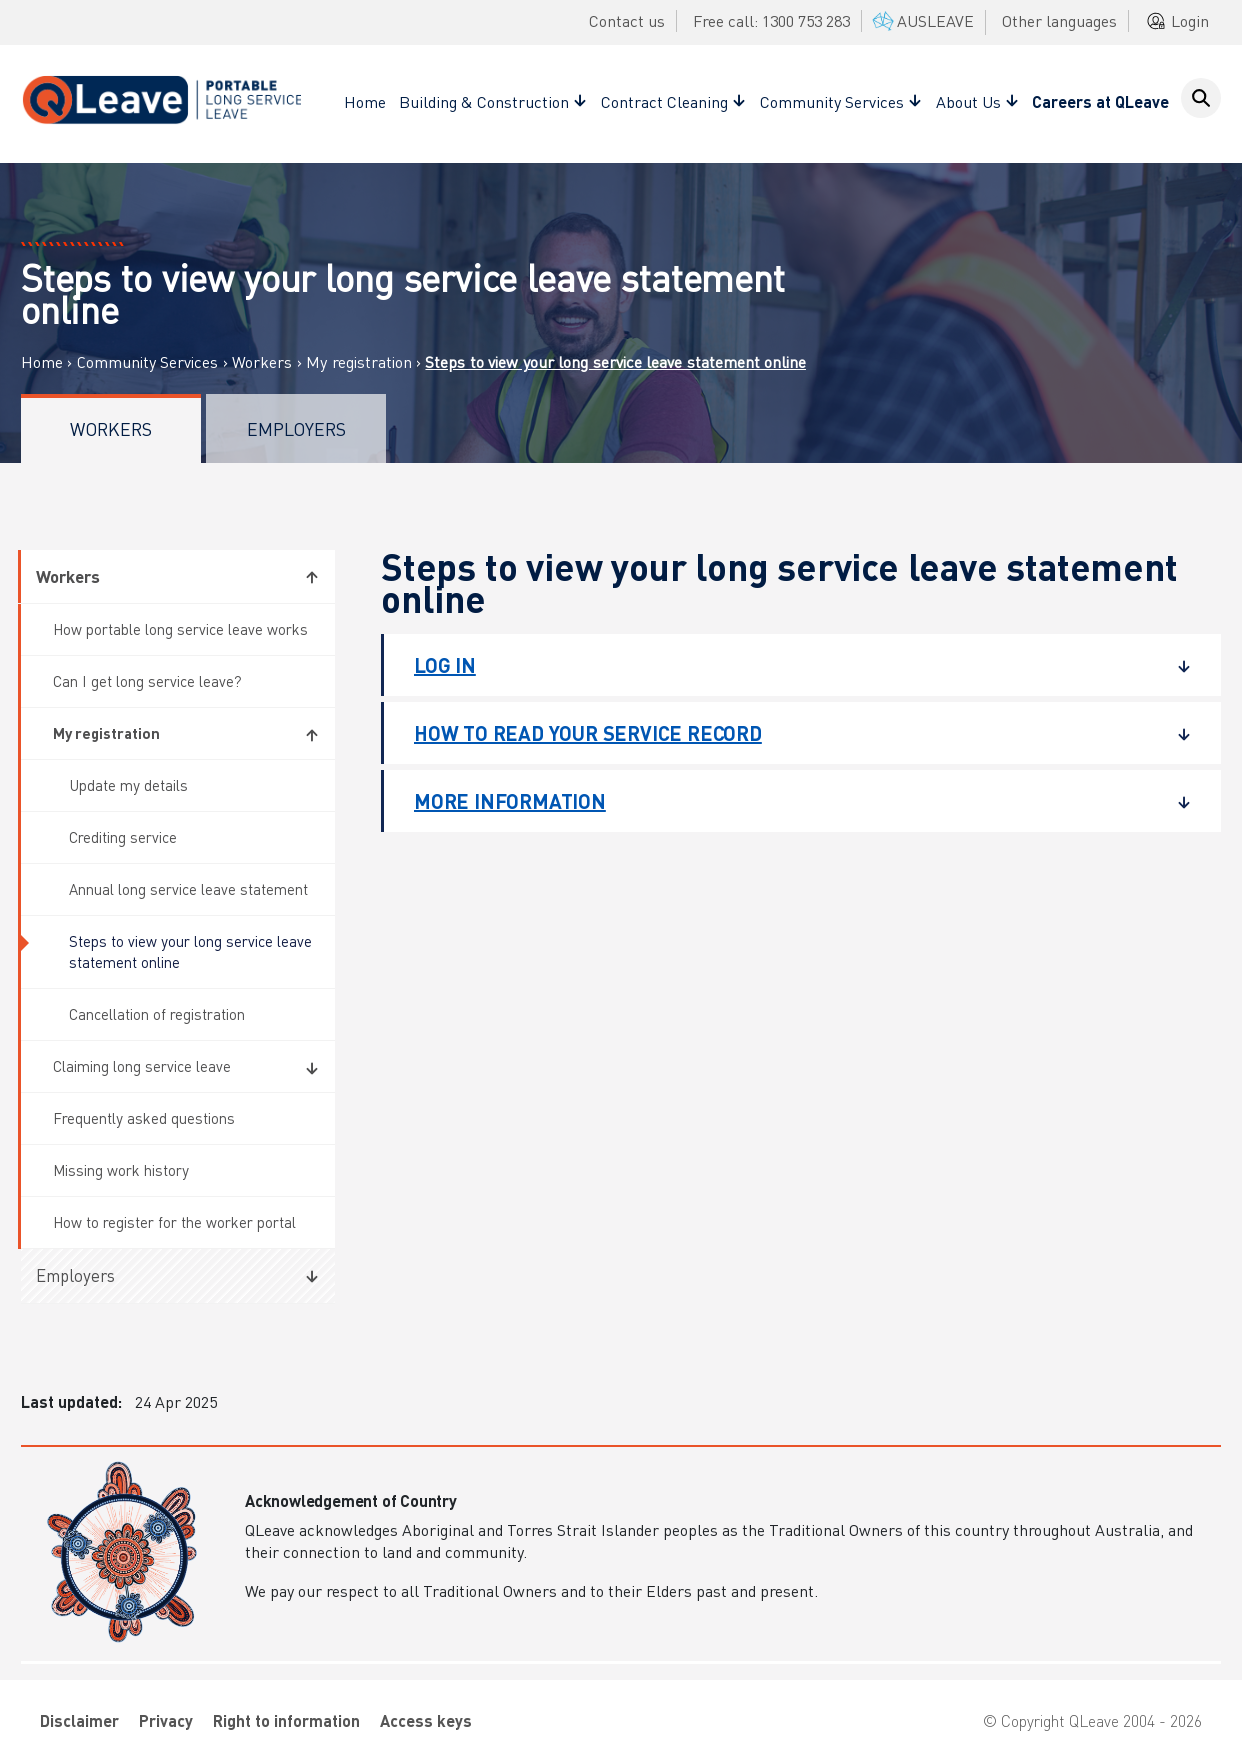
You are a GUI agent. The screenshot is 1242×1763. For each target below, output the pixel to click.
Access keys (426, 1720)
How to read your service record (787, 733)
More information (787, 801)
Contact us (627, 20)
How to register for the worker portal (174, 1222)
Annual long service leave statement (188, 889)
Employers (296, 428)
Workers (262, 362)
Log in (787, 665)
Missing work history (121, 1170)
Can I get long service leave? (147, 681)
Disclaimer (79, 1720)
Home (365, 101)
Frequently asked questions (144, 1118)
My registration (358, 362)
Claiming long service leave (142, 1066)
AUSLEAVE (921, 20)
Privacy (166, 1720)
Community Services (147, 362)
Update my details (128, 785)
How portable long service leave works (180, 629)
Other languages (1059, 20)
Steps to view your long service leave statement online (190, 951)
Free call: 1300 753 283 (771, 20)
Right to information (286, 1720)
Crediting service (123, 837)
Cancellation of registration (157, 1014)
